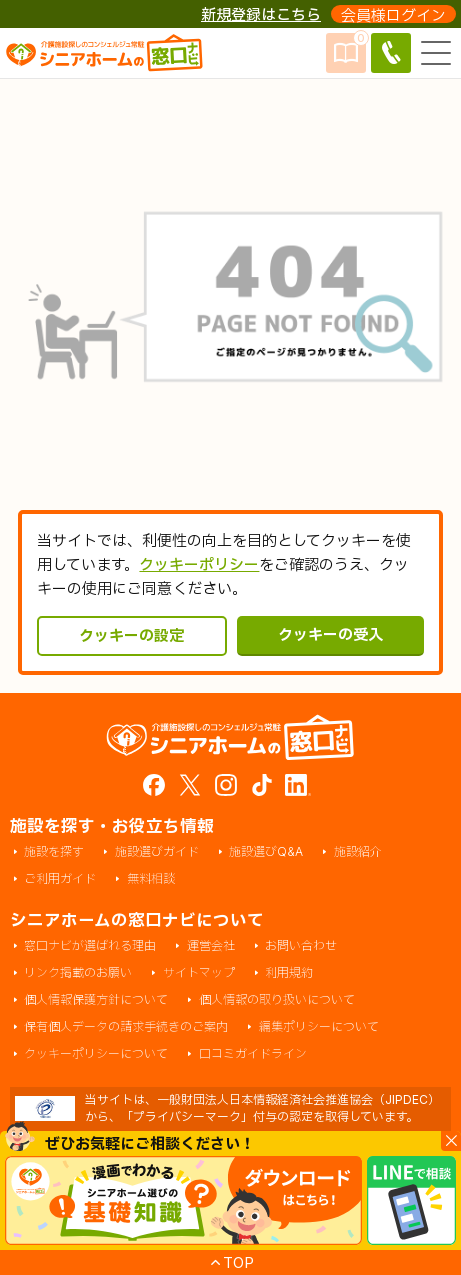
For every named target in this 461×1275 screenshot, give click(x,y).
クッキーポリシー (199, 564)
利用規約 (289, 973)
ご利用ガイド (60, 879)
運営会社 (211, 946)
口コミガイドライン (253, 1054)
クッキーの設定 (131, 635)
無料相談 (151, 879)
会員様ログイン (393, 14)
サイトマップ (199, 973)
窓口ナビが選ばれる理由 (90, 946)
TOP (238, 1262)
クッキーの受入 (330, 634)
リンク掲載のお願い (78, 973)
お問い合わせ (301, 946)
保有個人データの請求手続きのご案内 (126, 1027)
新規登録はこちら (261, 14)
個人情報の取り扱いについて (277, 1000)
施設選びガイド (157, 852)
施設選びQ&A (266, 852)
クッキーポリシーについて (96, 1054)
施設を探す (54, 852)
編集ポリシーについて (319, 1027)
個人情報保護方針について (96, 1000)
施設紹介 (358, 852)
